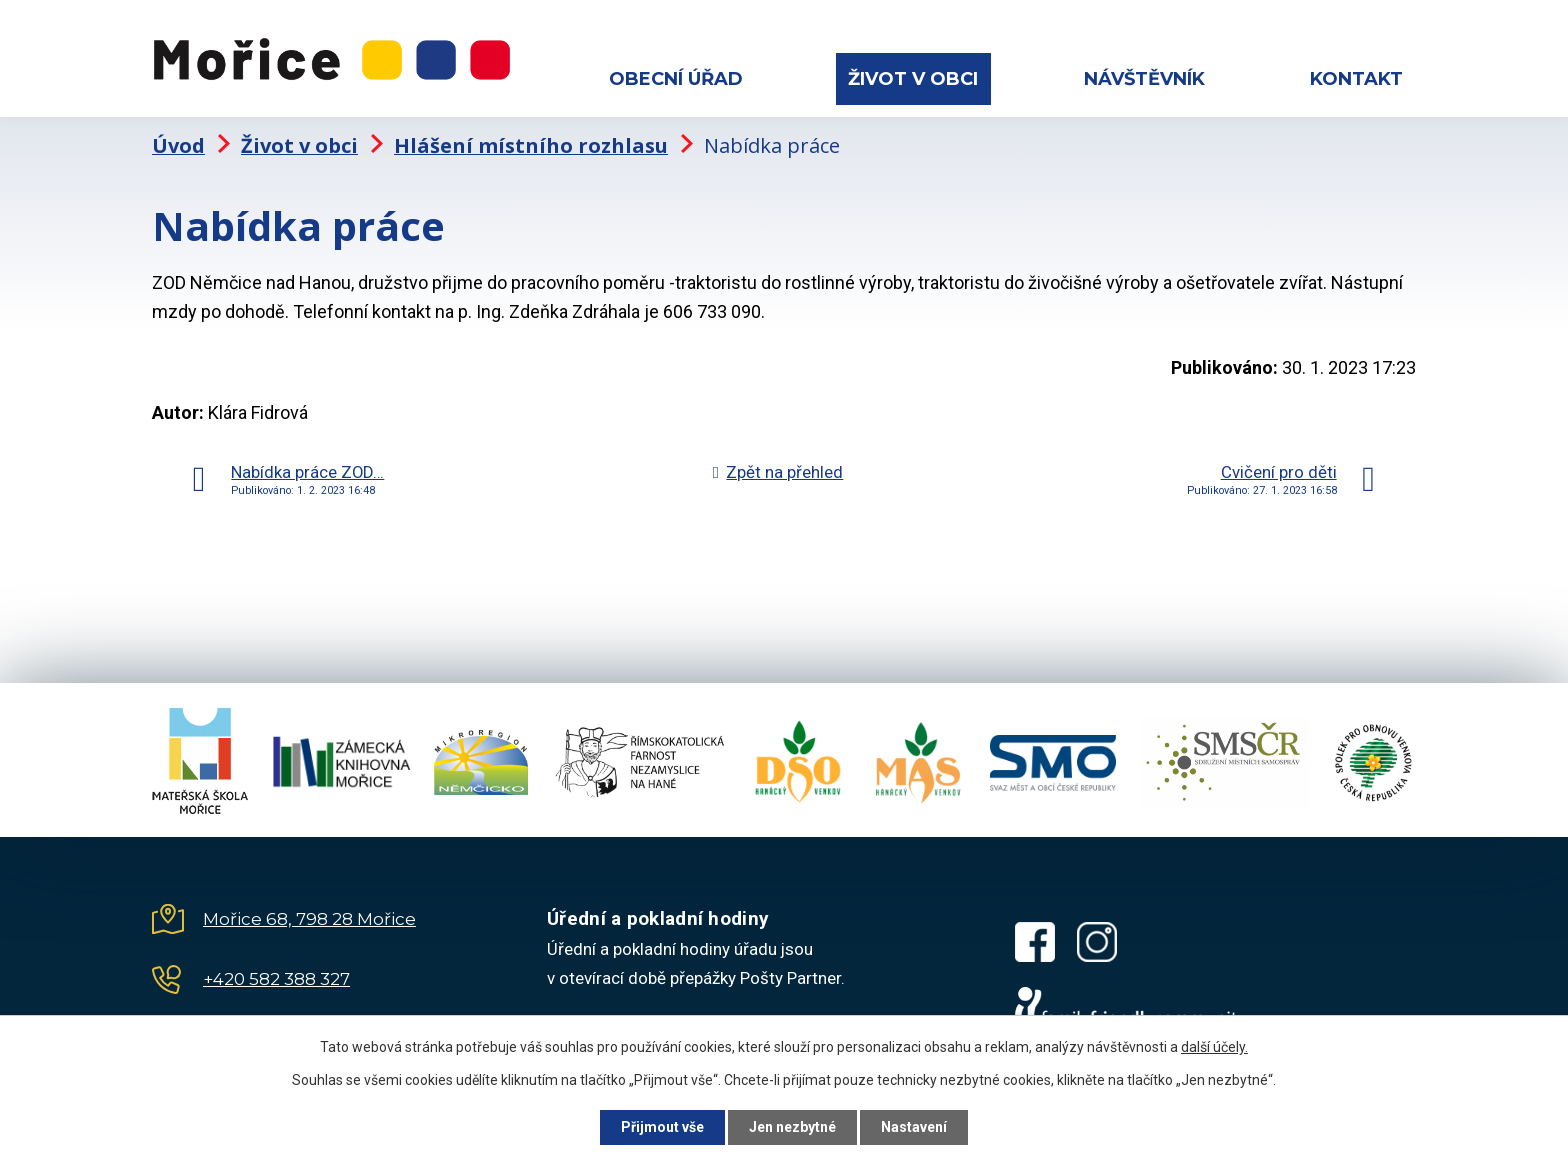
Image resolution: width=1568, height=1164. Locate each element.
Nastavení (914, 1127)
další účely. (1214, 1047)
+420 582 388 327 (276, 979)
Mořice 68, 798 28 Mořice (309, 919)
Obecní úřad (676, 79)
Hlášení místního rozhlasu (531, 145)
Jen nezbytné (792, 1127)
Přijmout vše (662, 1127)
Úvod (178, 145)
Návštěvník (1144, 79)
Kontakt (1356, 79)
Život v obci (913, 79)
